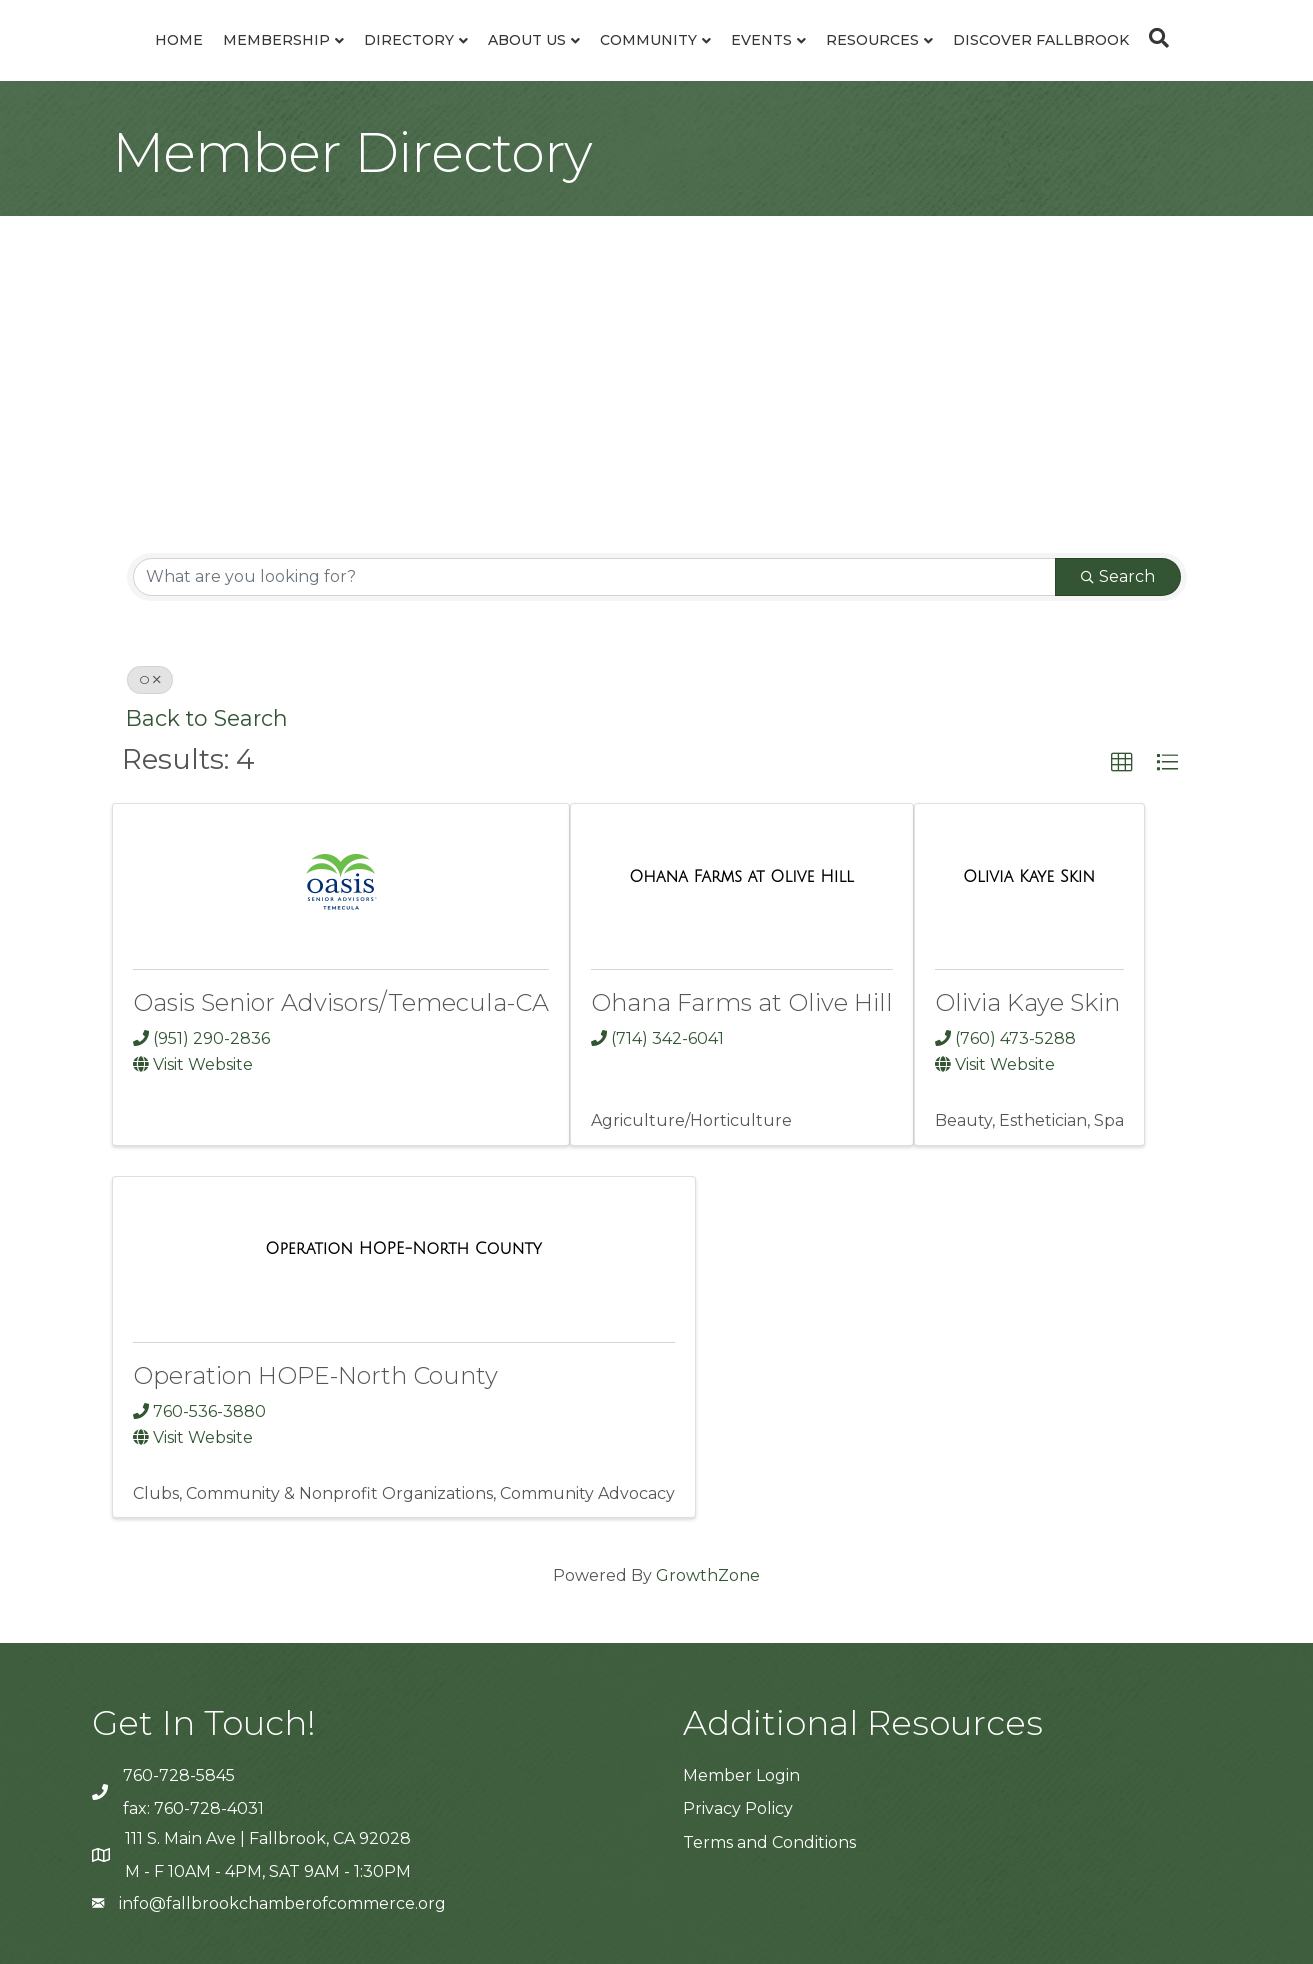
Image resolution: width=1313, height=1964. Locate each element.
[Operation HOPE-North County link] (403, 1248)
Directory (409, 40)
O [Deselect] (150, 679)
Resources (872, 40)
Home (179, 40)
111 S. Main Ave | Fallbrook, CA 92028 (268, 1838)
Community (648, 40)
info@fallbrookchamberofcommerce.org (282, 1903)
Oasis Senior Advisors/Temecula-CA (341, 1002)
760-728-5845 (179, 1775)
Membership (276, 40)
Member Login (741, 1775)
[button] (1122, 763)
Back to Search (207, 718)
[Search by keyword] (594, 577)
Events (761, 40)
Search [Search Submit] (1118, 576)
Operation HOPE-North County (315, 1375)
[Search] (1154, 38)
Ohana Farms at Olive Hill (742, 1002)
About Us (527, 40)
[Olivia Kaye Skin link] (1029, 876)
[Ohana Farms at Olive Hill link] (741, 876)
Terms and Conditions (769, 1842)
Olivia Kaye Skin (1027, 1002)
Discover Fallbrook (1041, 40)
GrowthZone (708, 1575)
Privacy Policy (738, 1808)
